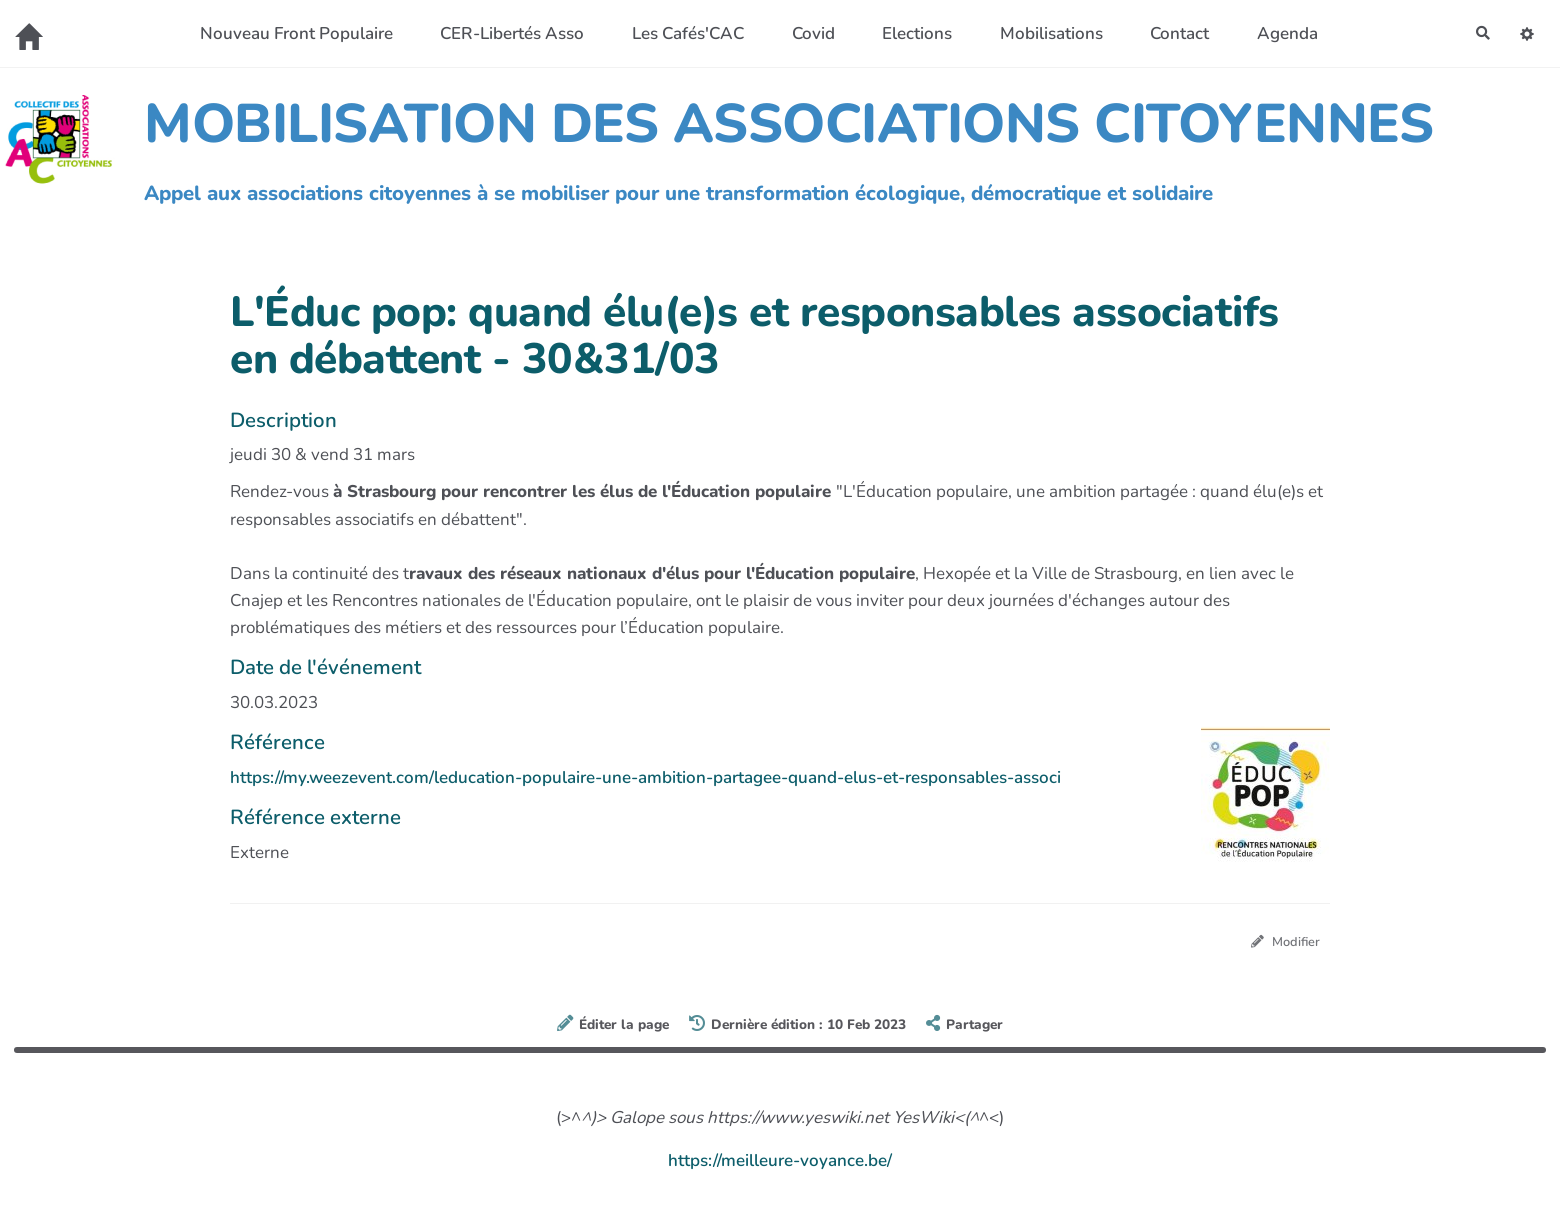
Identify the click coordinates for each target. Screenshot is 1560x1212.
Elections (909, 33)
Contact (1171, 33)
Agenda (1279, 33)
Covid (805, 33)
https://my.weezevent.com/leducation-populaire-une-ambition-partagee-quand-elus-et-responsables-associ (645, 777)
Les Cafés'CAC (680, 33)
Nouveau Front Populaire (288, 33)
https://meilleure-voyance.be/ (780, 1164)
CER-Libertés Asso (504, 33)
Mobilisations (1043, 33)
